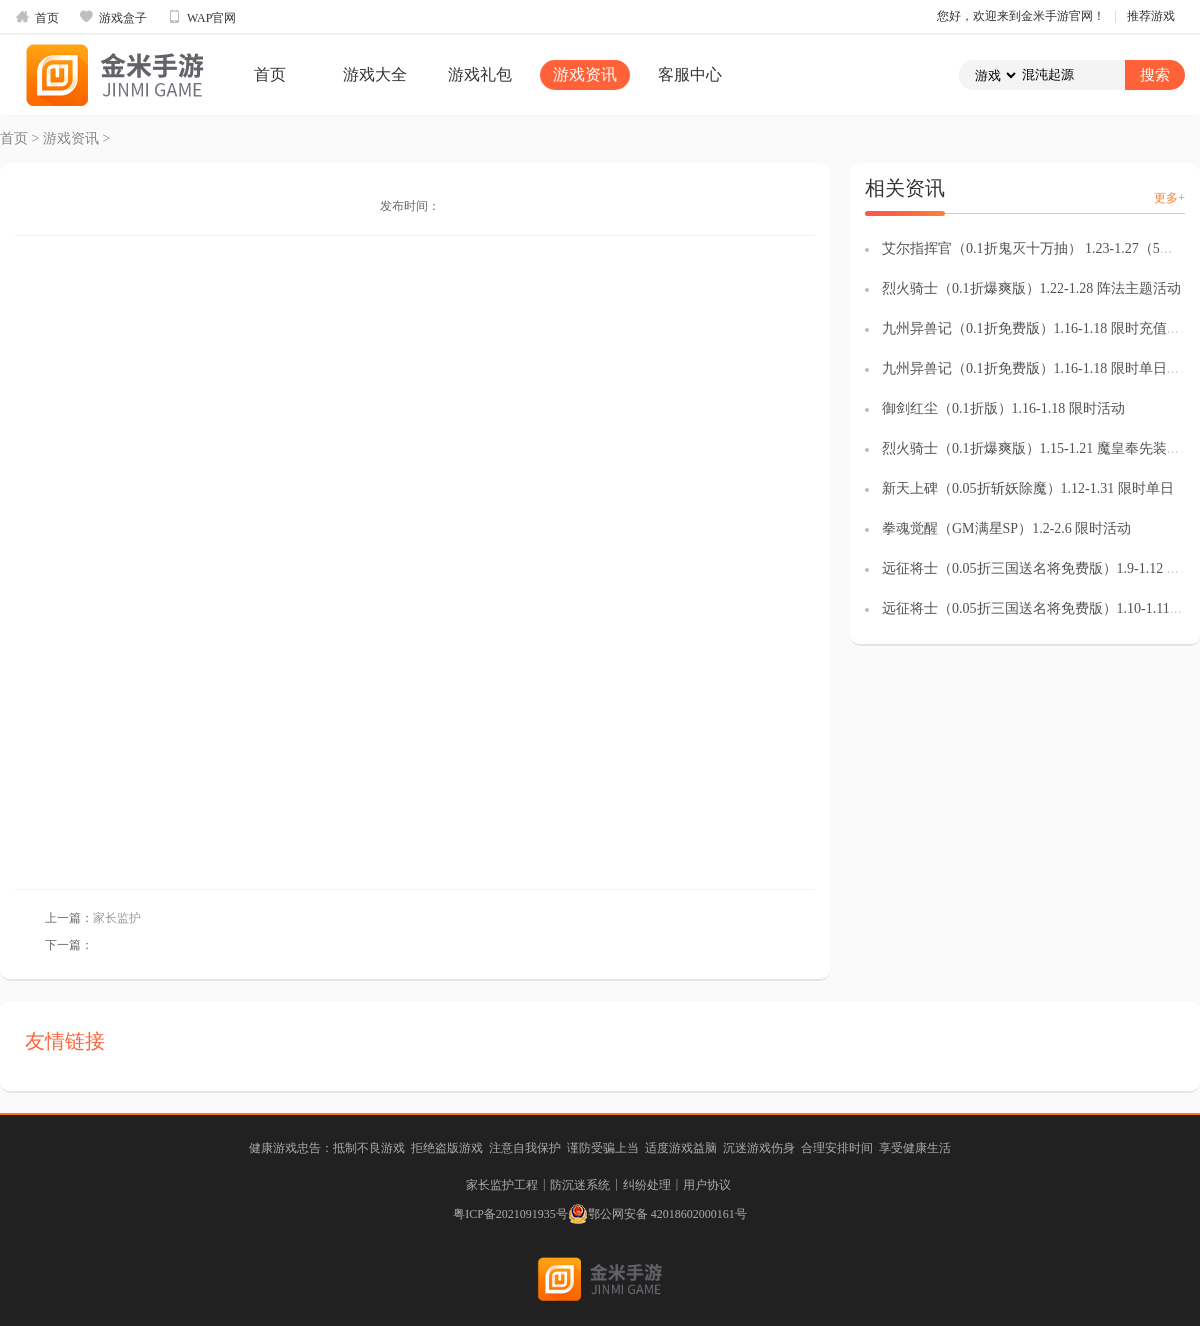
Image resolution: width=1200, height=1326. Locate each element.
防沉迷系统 (580, 1185)
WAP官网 (201, 17)
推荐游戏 (1151, 16)
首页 (37, 17)
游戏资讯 (585, 74)
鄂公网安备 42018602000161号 (657, 1214)
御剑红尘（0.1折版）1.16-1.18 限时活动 (1003, 408)
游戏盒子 (113, 17)
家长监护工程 (502, 1185)
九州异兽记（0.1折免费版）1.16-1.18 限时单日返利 (1038, 368)
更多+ (1169, 198)
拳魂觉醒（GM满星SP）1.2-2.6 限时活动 (1006, 528)
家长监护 (117, 918)
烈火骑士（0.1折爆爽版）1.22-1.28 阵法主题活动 (1031, 288)
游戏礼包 (480, 74)
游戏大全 (375, 74)
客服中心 (690, 74)
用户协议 (707, 1185)
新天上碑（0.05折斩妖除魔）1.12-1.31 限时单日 (1028, 488)
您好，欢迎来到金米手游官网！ (1021, 16)
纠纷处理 (647, 1185)
